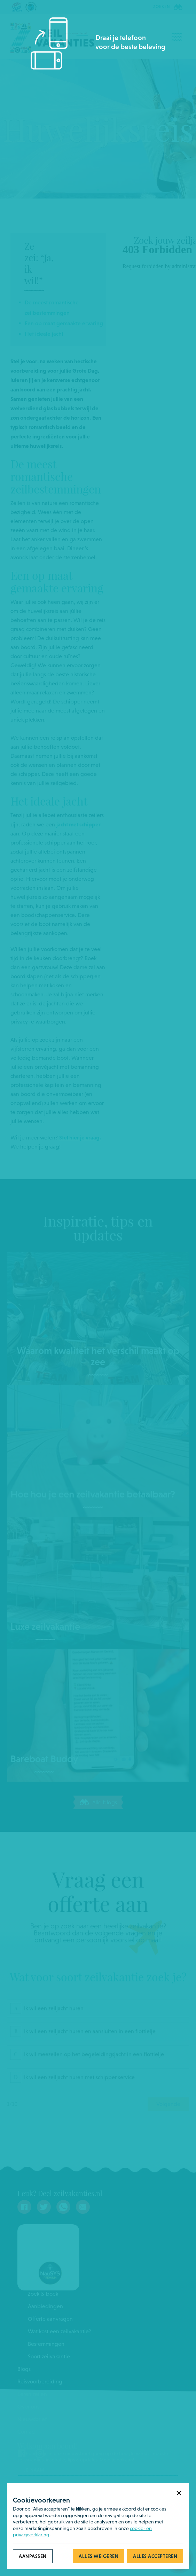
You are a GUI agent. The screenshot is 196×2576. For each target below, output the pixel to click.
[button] (179, 2492)
